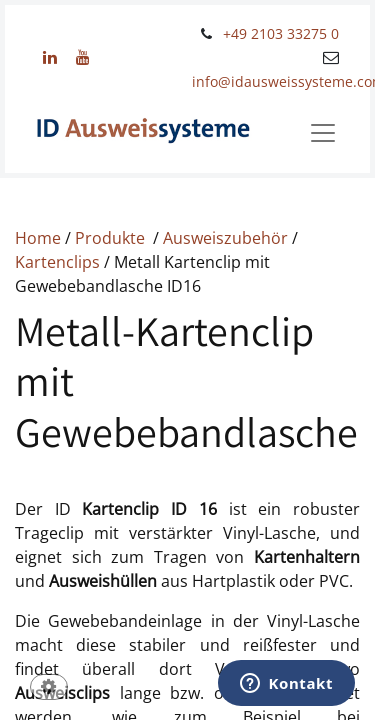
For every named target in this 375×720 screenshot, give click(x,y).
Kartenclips (59, 262)
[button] (49, 688)
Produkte (112, 238)
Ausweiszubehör (227, 238)
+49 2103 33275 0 (281, 33)
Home (40, 238)
